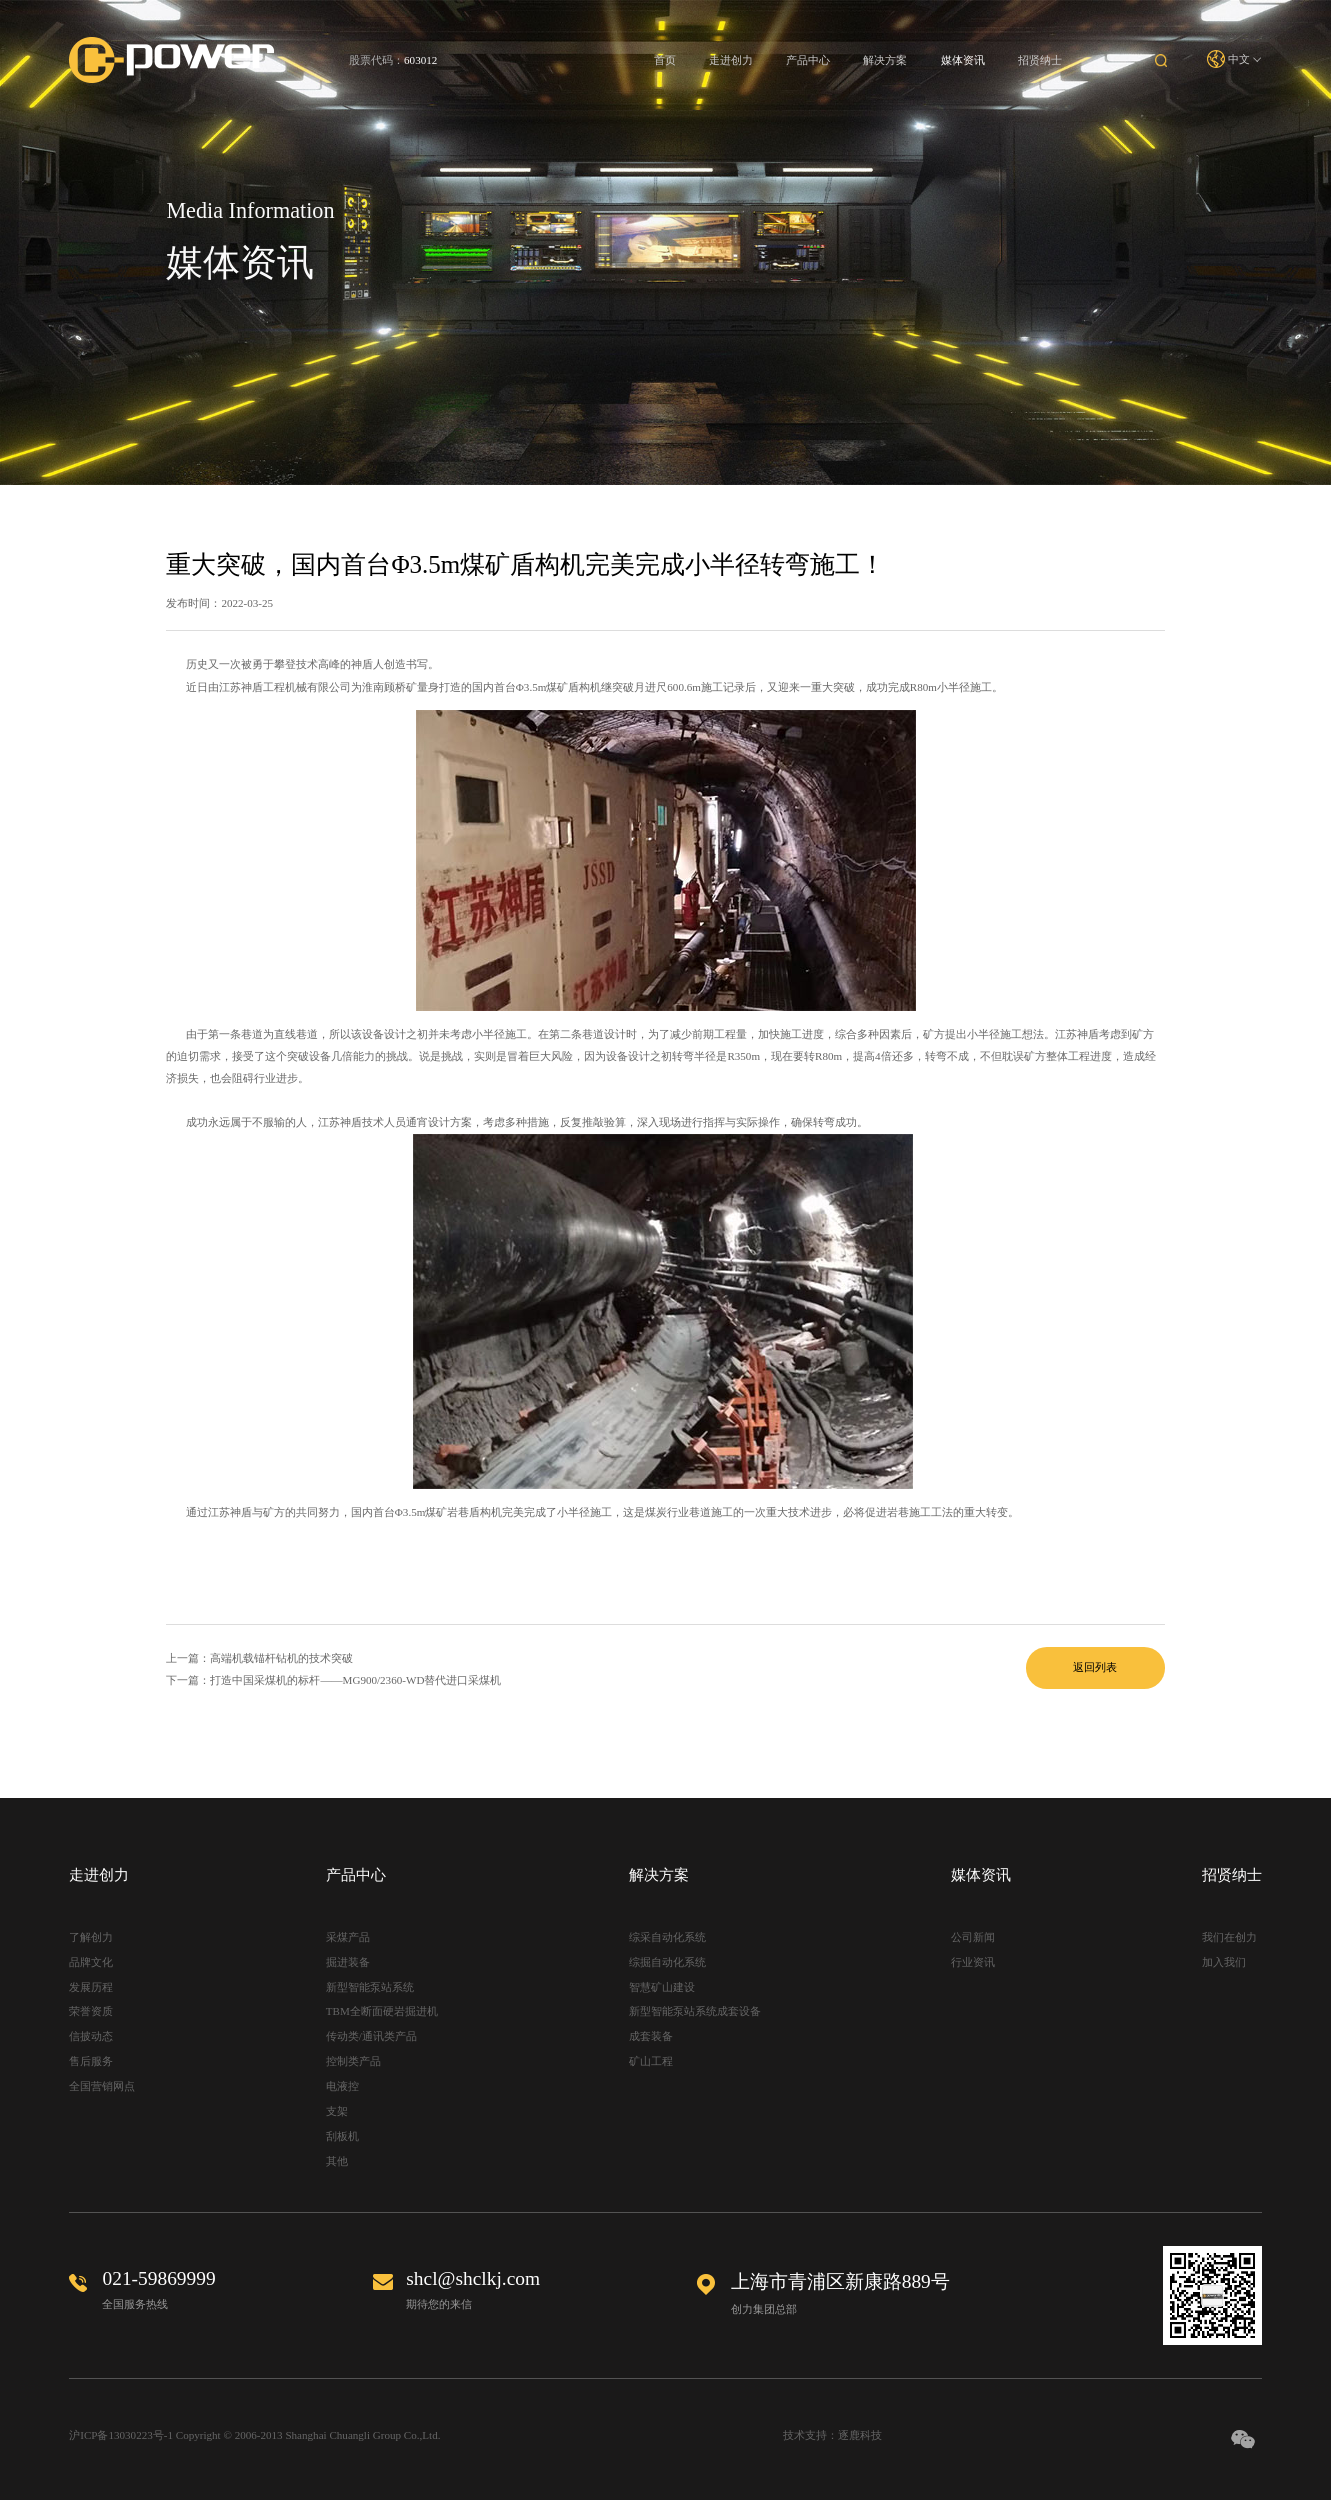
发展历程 (91, 1987)
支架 (337, 2111)
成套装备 (651, 2036)
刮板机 (342, 2136)
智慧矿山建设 (662, 1987)
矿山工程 (651, 2061)
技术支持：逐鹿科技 (832, 2435)
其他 (337, 2161)
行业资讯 (973, 1962)
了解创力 (91, 1937)
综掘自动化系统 (667, 1962)
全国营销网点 (102, 2086)
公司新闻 (973, 1937)
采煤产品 (348, 1937)
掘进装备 (348, 1962)
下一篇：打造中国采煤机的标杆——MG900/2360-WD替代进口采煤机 (333, 1680)
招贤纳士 (1040, 60)
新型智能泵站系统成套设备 (695, 2011)
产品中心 (808, 60)
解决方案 (885, 60)
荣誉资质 (91, 2011)
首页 (665, 60)
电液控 (342, 2086)
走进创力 (731, 60)
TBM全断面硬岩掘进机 (382, 2011)
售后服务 (91, 2061)
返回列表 (1095, 1667)
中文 (1234, 59)
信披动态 (91, 2036)
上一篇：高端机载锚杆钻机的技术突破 (259, 1658)
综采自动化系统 (667, 1937)
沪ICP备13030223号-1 (121, 2435)
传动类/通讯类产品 (371, 2036)
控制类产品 (353, 2061)
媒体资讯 (963, 60)
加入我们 (1224, 1962)
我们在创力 (1229, 1937)
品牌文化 (91, 1962)
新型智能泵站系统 (370, 1987)
